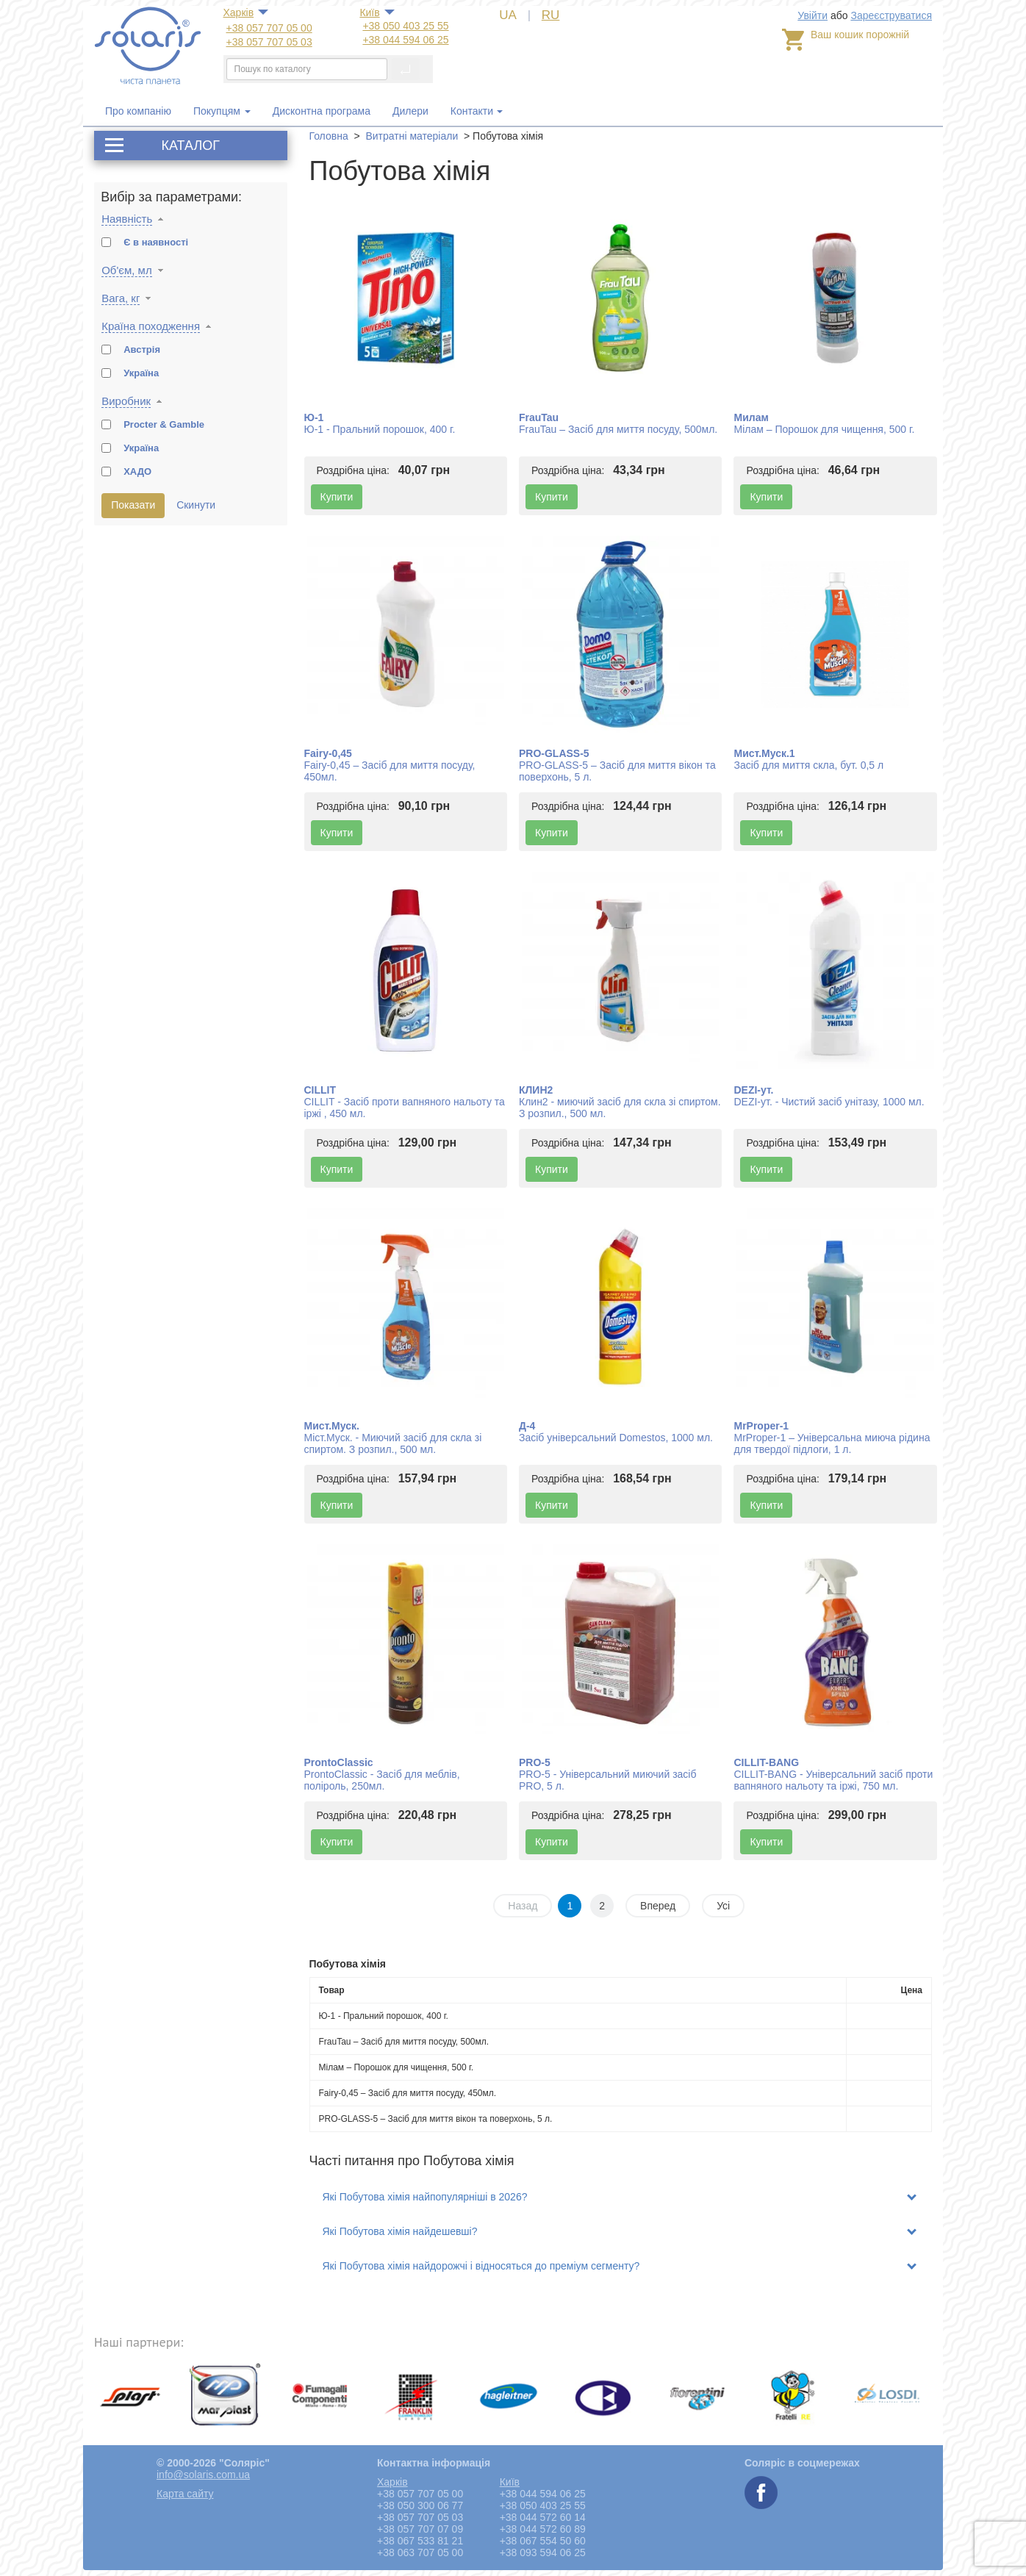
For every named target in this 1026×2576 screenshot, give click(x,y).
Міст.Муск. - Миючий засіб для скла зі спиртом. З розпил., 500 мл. (393, 1443)
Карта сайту (185, 2494)
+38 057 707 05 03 (269, 42)
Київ (369, 12)
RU (551, 15)
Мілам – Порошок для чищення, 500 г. (823, 429)
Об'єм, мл (126, 270)
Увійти (812, 15)
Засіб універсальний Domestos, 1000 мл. (616, 1437)
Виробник (126, 401)
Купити (337, 497)
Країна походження (150, 326)
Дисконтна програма (321, 111)
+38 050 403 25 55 (405, 26)
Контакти (472, 111)
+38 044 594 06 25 (405, 40)
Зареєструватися (891, 15)
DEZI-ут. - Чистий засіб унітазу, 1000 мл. (828, 1102)
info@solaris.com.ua (203, 2474)
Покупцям (222, 111)
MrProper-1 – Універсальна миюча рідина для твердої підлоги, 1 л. (831, 1443)
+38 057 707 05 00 (269, 28)
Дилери (410, 111)
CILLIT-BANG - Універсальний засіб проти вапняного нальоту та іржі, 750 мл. (833, 1780)
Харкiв (238, 12)
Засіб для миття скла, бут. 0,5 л (808, 765)
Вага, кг (120, 298)
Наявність (126, 218)
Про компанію (138, 111)
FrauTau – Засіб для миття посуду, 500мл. (618, 429)
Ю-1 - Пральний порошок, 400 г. (380, 429)
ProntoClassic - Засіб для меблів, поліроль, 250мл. (382, 1780)
